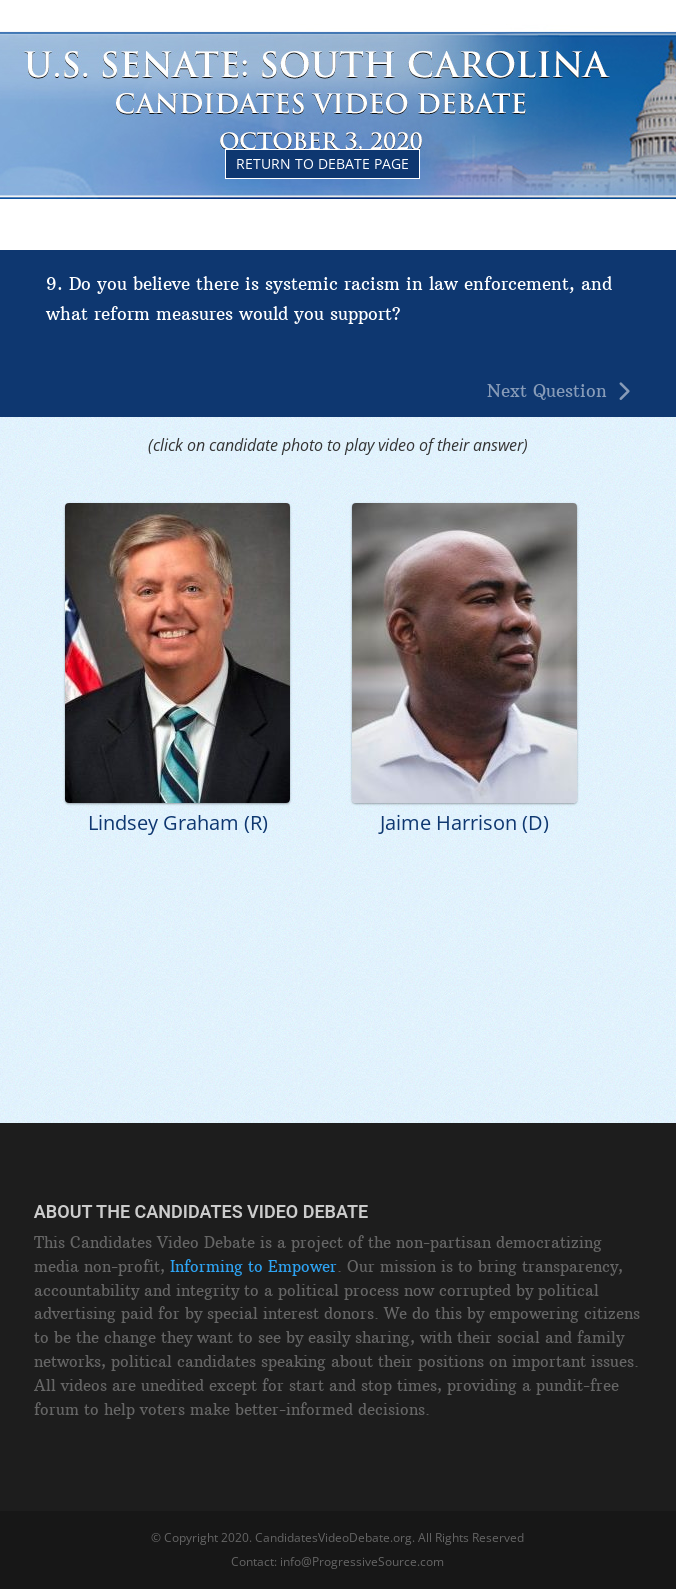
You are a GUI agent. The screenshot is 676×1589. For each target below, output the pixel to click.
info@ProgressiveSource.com (362, 1561)
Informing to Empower (253, 1266)
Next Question (547, 391)
